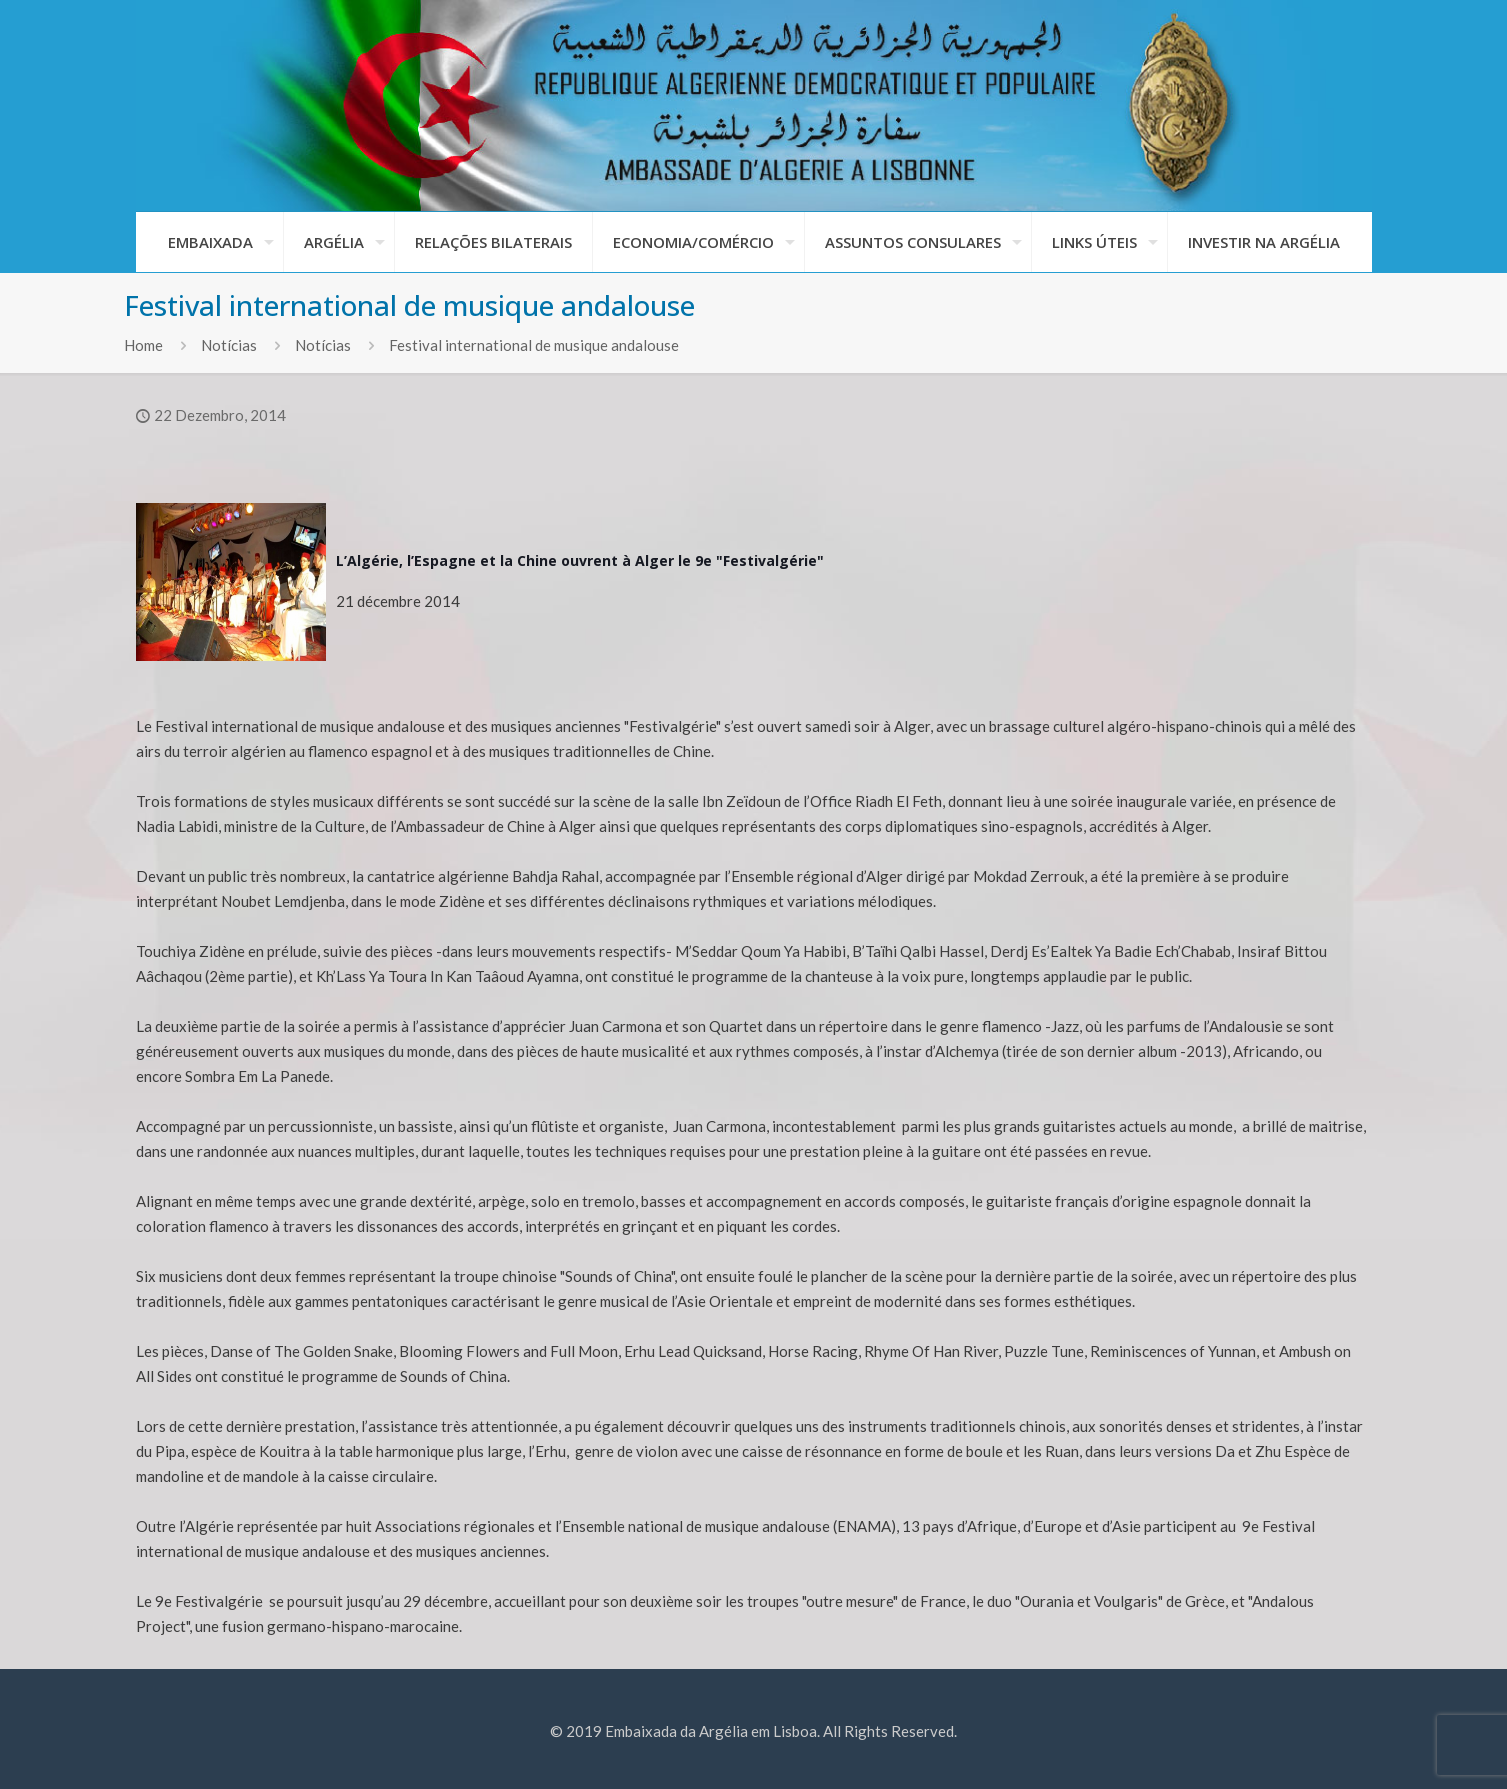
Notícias (229, 345)
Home (143, 345)
